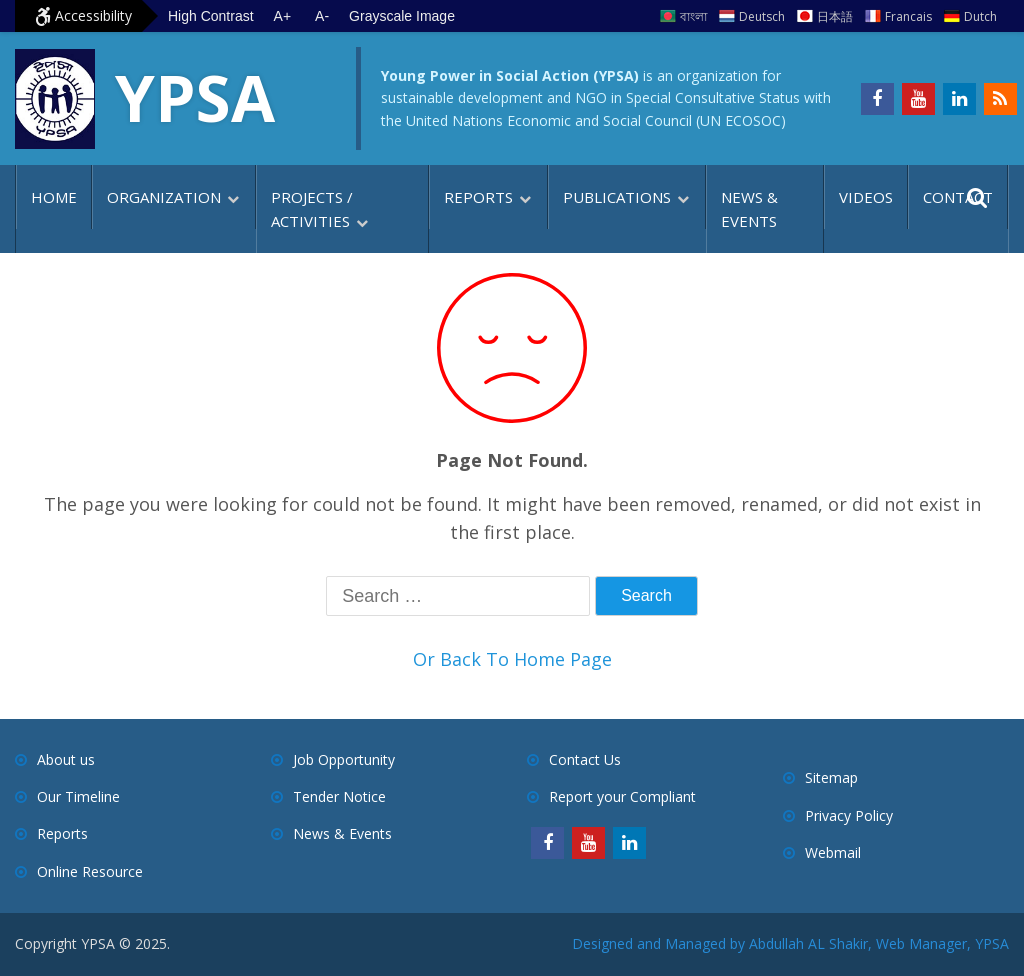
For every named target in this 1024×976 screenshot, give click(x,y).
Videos (866, 197)
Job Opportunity (344, 759)
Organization (164, 197)
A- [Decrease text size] (322, 16)
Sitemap (831, 777)
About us (66, 759)
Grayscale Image (402, 16)
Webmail (833, 852)
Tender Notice (339, 796)
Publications (617, 197)
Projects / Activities (312, 209)
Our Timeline (78, 796)
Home (54, 197)
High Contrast (211, 16)
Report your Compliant (622, 796)
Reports (478, 197)
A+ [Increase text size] (283, 16)
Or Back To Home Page (512, 659)
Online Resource (90, 871)
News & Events (749, 209)
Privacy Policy (849, 815)
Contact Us (585, 759)
